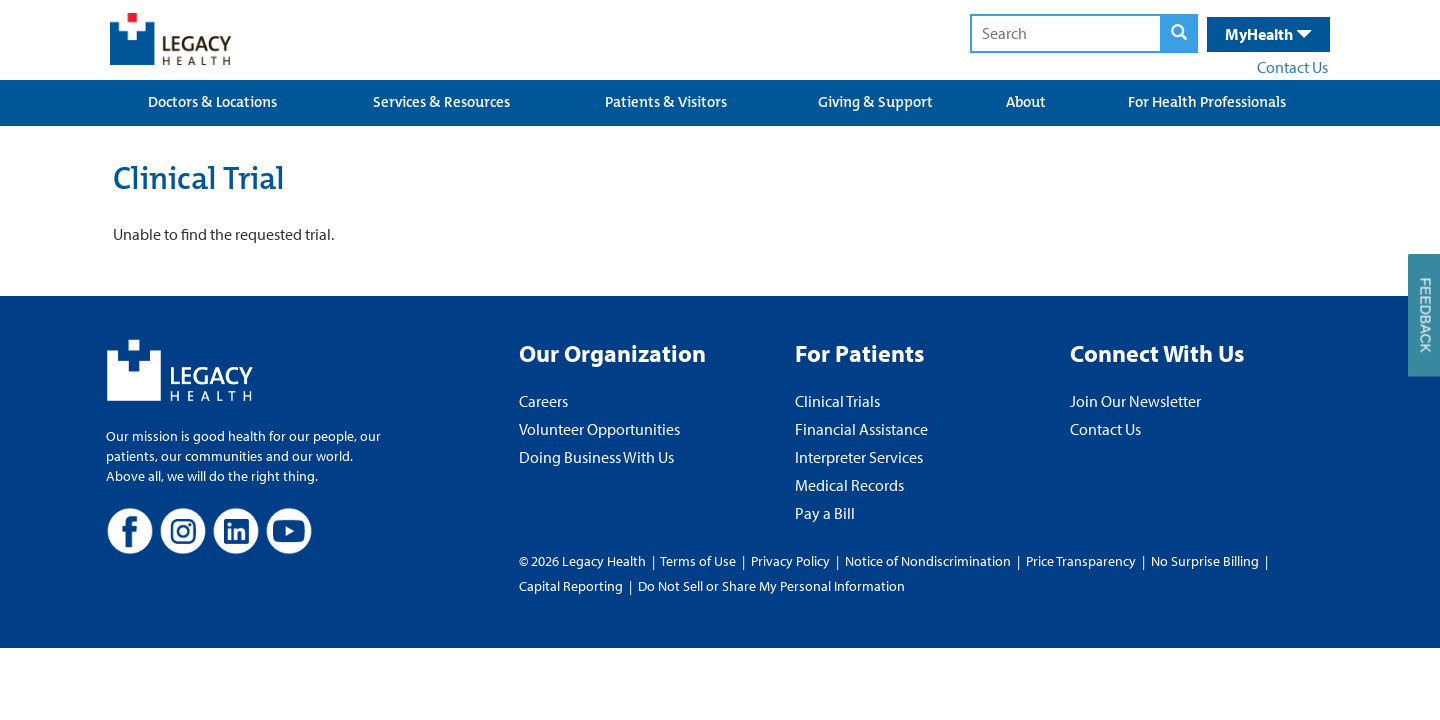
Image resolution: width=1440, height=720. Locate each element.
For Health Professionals (1207, 102)
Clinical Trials (837, 401)
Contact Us (1292, 67)
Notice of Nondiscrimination (928, 561)
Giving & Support (875, 102)
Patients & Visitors (666, 102)
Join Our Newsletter (1135, 401)
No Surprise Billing (1205, 561)
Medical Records (849, 485)
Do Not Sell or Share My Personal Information (771, 586)
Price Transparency (1081, 561)
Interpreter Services (859, 457)
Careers (543, 401)
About (1026, 102)
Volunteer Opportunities (599, 429)
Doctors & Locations (212, 102)
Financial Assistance (861, 429)
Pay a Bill (825, 513)
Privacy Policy (790, 561)
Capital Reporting (571, 586)
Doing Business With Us (596, 457)
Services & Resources (441, 102)
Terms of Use (699, 561)
